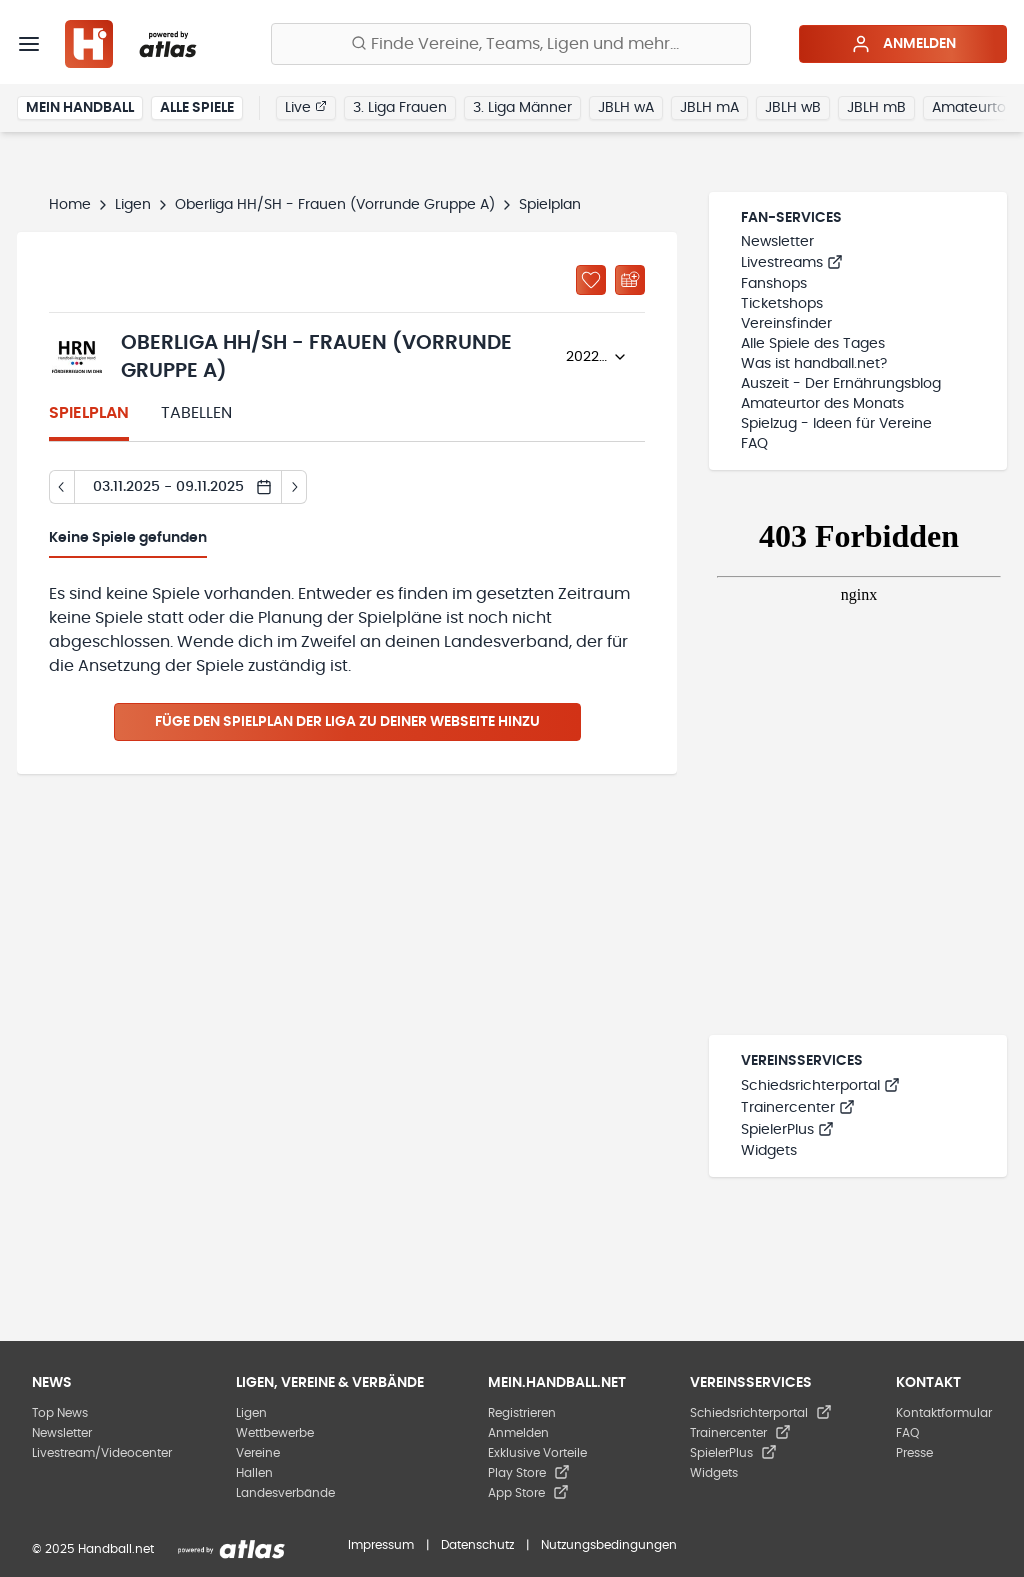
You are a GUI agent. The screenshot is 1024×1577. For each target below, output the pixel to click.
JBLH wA (626, 108)
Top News (60, 1413)
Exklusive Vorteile (537, 1453)
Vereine (258, 1453)
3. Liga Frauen (400, 108)
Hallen (254, 1473)
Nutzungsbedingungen (609, 1545)
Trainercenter (798, 1108)
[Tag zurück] (61, 487)
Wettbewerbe (275, 1433)
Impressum (381, 1545)
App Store (528, 1493)
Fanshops (774, 284)
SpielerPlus (787, 1130)
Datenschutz (477, 1545)
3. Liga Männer (522, 108)
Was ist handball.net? (814, 364)
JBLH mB (876, 108)
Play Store (529, 1473)
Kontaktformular (944, 1413)
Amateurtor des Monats (822, 404)
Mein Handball (80, 108)
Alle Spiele (197, 108)
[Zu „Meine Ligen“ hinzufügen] (591, 280)
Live (306, 107)
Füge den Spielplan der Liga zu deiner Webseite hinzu (347, 722)
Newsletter (777, 242)
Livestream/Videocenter (102, 1453)
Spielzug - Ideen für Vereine (836, 424)
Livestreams (792, 263)
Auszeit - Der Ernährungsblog (841, 384)
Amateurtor (971, 108)
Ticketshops (782, 304)
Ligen (133, 205)
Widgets (769, 1151)
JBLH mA (709, 108)
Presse (914, 1453)
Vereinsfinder (786, 324)
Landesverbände (285, 1493)
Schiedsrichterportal (820, 1086)
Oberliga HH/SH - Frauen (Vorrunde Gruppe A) (335, 205)
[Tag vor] (294, 487)
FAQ (754, 444)
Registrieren (522, 1413)
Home (70, 205)
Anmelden (903, 44)
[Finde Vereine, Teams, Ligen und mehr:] (511, 44)
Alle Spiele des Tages (813, 344)
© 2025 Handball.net (93, 1549)
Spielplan (89, 413)
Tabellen (196, 413)
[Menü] (29, 44)
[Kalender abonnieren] (630, 280)
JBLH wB (793, 108)
